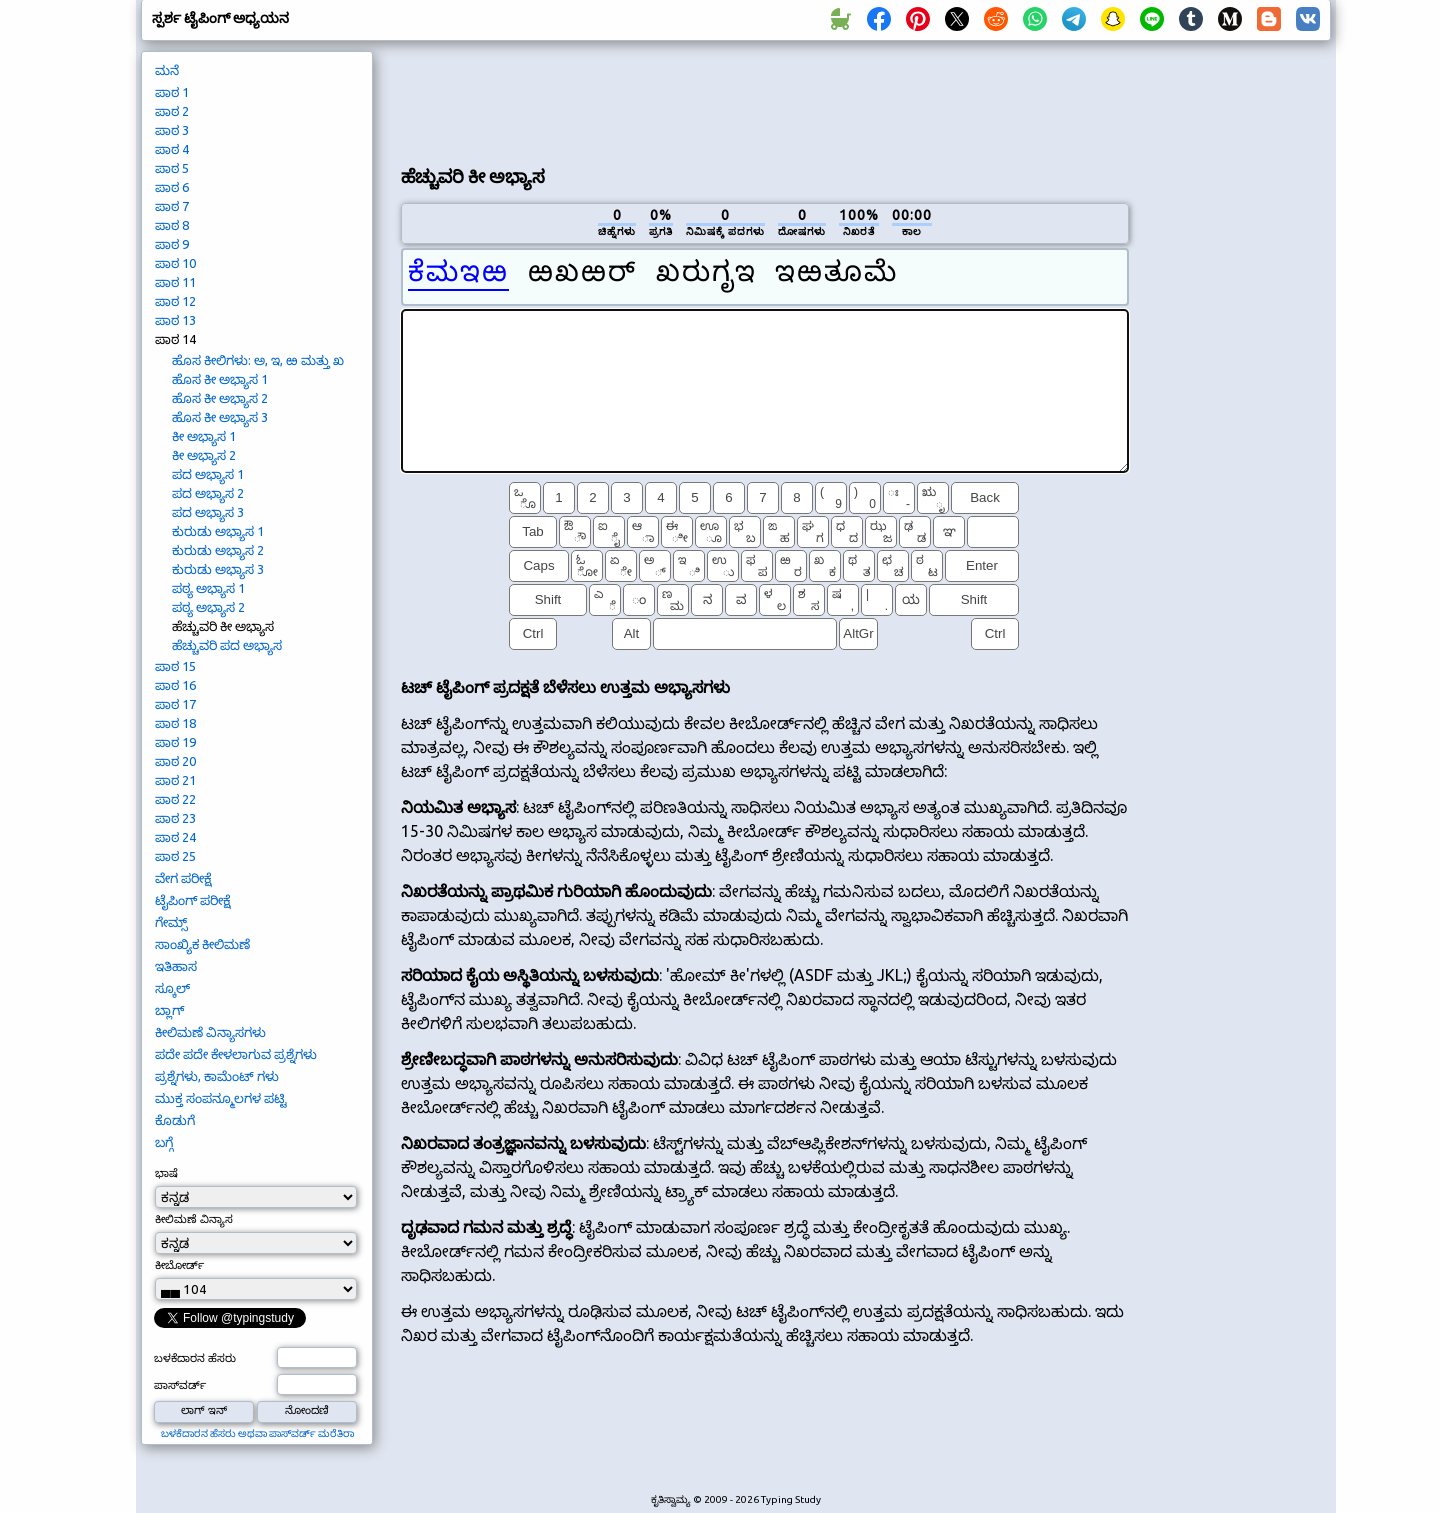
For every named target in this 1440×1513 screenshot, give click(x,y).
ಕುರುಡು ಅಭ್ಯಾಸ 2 (218, 550)
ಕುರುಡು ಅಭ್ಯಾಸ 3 (218, 569)
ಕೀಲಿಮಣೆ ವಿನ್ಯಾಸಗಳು (210, 1032)
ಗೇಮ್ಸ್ (171, 922)
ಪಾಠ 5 (172, 168)
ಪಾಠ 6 (172, 187)
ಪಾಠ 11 (175, 282)
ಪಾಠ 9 (172, 244)
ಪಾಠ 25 (175, 856)
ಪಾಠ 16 (175, 685)
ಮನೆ (167, 70)
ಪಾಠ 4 (172, 149)
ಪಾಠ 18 (175, 723)
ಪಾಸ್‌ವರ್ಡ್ (180, 1385)
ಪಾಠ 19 (175, 742)
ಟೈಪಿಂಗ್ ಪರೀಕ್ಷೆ (192, 900)
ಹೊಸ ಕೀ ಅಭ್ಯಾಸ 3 (220, 417)
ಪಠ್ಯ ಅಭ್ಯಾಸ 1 (208, 588)
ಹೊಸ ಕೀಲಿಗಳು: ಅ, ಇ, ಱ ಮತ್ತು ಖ (258, 360)
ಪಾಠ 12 (175, 301)
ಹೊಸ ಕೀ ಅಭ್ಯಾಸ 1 (220, 379)
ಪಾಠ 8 (172, 225)
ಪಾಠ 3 (172, 130)
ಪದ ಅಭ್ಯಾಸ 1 (208, 474)
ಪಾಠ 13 (175, 320)
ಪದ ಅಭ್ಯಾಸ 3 (208, 512)
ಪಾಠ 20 (175, 761)
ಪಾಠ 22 (175, 799)
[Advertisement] (765, 101)
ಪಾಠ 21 (175, 780)
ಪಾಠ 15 (175, 666)
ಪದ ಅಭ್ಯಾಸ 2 (208, 493)
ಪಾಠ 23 (175, 818)
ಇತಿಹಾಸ (176, 966)
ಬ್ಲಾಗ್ (169, 1010)
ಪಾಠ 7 (172, 206)
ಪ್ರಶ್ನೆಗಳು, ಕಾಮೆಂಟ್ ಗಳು (217, 1076)
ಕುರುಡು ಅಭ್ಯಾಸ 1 (218, 531)
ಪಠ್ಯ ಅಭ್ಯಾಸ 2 (208, 607)
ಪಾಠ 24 (175, 837)
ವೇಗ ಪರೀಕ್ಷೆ (183, 878)
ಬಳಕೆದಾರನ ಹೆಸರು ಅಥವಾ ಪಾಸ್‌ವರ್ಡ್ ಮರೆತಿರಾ (257, 1433)
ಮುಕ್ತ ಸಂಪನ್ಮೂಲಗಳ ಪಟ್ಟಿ (221, 1098)
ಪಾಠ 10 (175, 263)
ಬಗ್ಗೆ (164, 1142)
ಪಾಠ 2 (172, 111)
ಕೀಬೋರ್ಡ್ (179, 1265)
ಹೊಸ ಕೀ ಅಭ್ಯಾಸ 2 (220, 398)
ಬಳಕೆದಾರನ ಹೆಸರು (195, 1358)
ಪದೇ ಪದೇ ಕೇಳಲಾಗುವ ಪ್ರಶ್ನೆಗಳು (236, 1054)
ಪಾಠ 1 (172, 92)
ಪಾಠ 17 (175, 704)
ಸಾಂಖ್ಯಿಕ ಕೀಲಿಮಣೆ (202, 944)
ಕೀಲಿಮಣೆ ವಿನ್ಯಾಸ (194, 1219)
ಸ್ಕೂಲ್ (172, 988)
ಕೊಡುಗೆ (175, 1120)
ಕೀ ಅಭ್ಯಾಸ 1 (204, 436)
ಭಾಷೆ (166, 1173)
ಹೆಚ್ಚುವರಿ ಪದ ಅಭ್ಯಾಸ (227, 645)
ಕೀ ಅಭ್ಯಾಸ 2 (204, 455)
